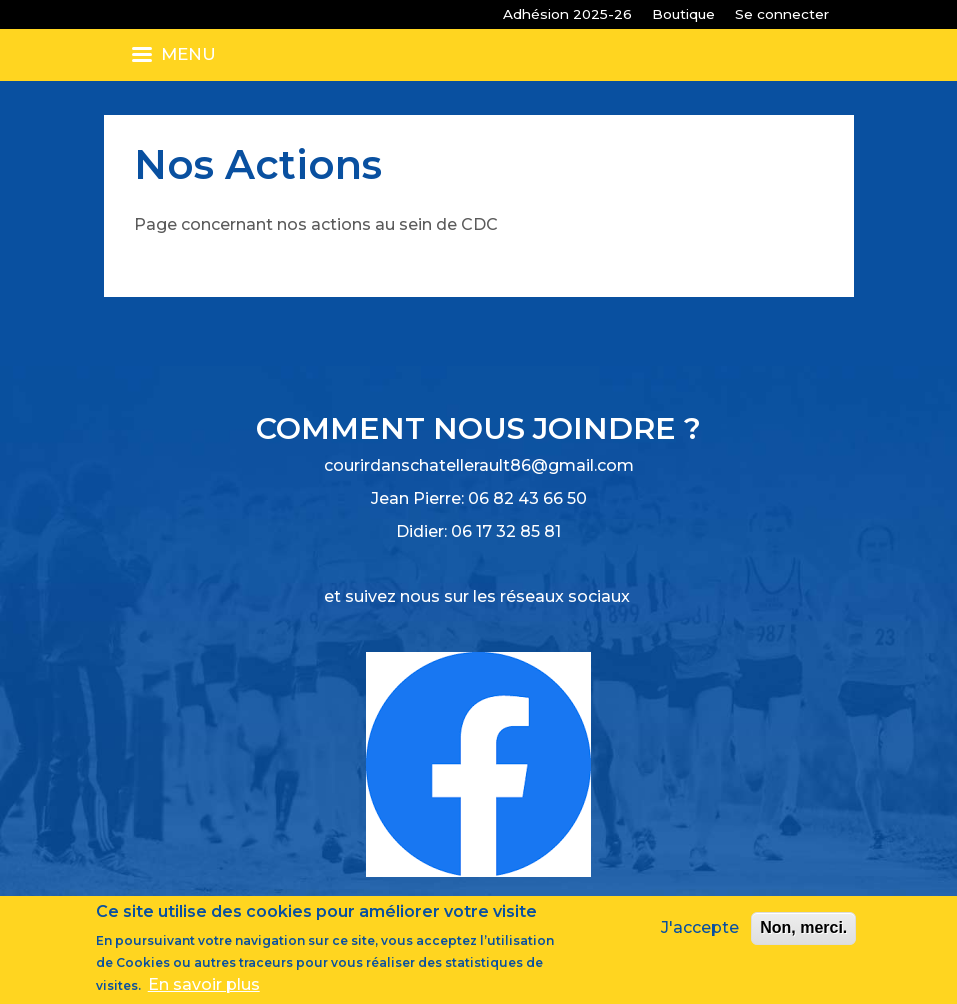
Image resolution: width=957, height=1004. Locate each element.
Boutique (683, 14)
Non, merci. (803, 928)
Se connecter (782, 14)
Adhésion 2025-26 (567, 14)
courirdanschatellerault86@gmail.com (479, 465)
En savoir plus (204, 985)
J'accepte (700, 928)
